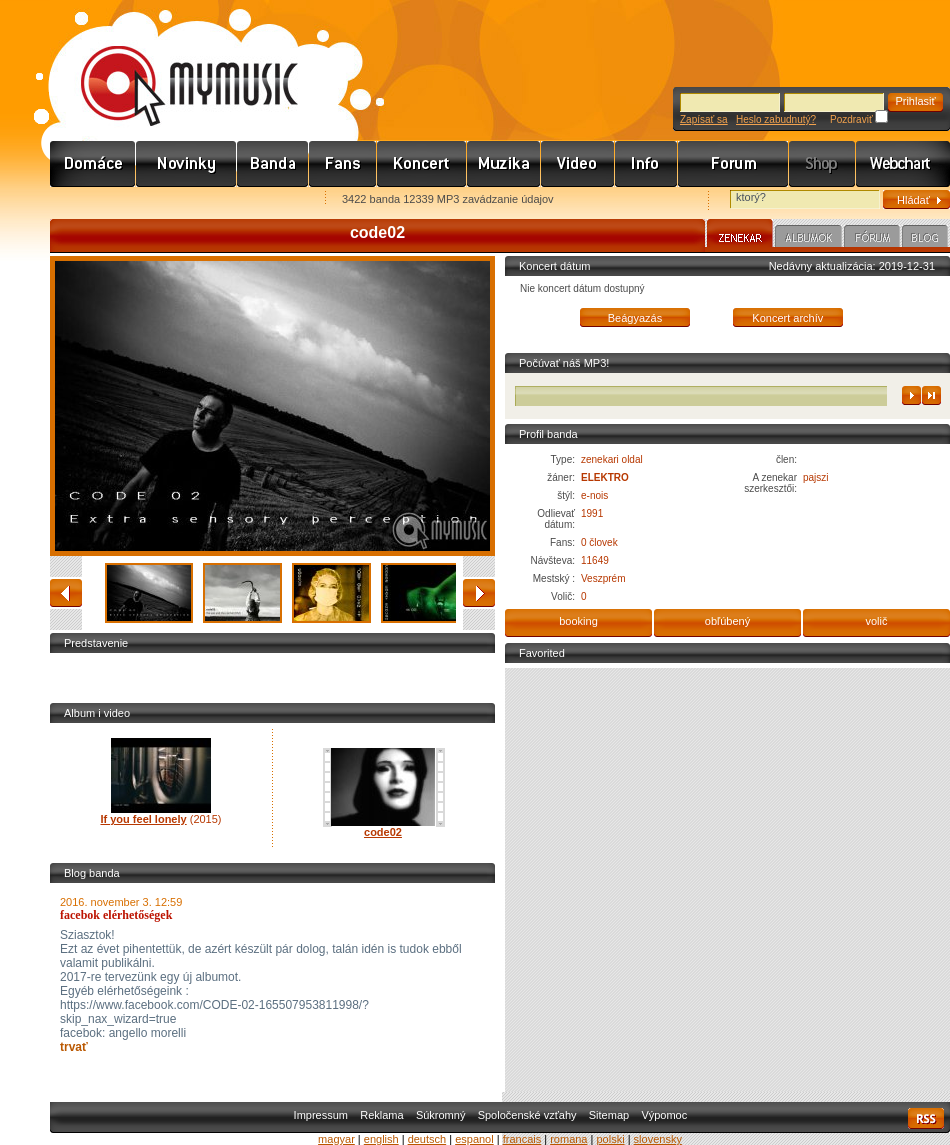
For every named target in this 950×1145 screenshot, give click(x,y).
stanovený (479, 593)
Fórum (733, 164)
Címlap (93, 164)
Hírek (186, 164)
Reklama (381, 1115)
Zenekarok (273, 164)
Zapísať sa (704, 119)
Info (646, 164)
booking (578, 621)
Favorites (91, 200)
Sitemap (609, 1115)
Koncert (422, 164)
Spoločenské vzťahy (527, 1115)
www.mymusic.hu (172, 65)
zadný (66, 593)
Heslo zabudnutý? (776, 119)
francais (522, 1139)
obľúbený (727, 621)
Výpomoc (664, 1115)
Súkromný (441, 1115)
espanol (474, 1139)
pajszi (816, 477)
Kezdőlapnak (176, 200)
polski (610, 1139)
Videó (578, 164)
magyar (336, 1139)
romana (568, 1139)
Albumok (808, 239)
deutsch (427, 1139)
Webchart (903, 164)
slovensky (658, 1139)
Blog (925, 239)
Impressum (321, 1115)
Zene (504, 164)
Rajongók (343, 164)
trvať (74, 1047)
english (381, 1139)
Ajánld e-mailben (261, 200)
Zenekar (740, 236)
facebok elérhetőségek (116, 915)
